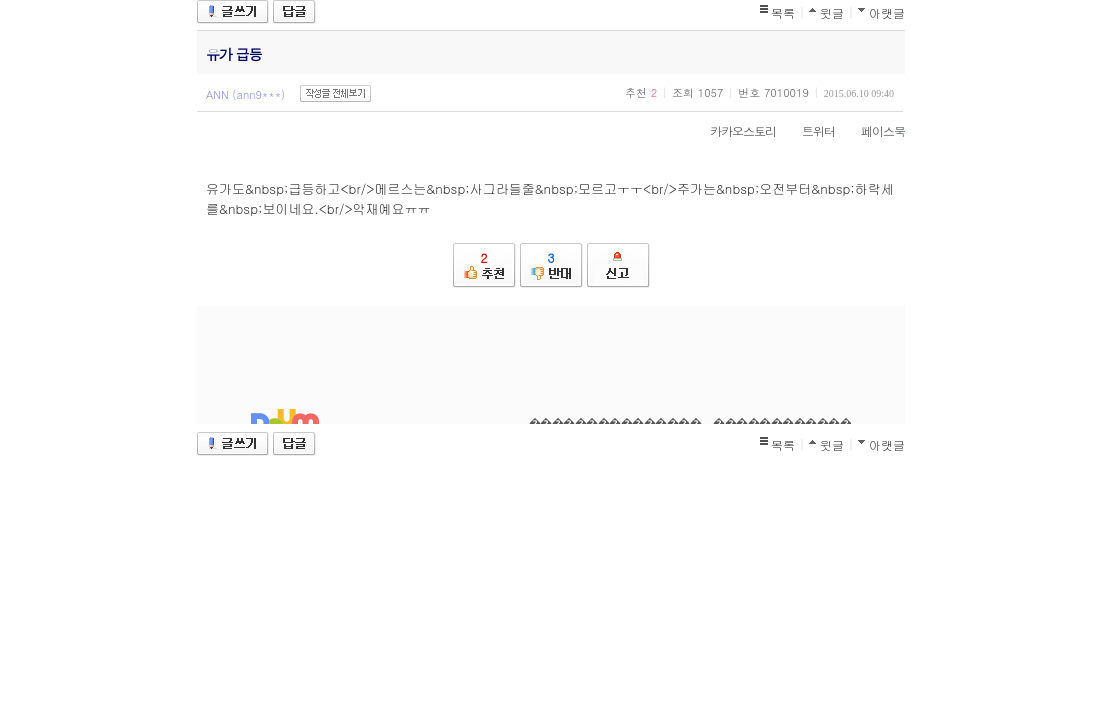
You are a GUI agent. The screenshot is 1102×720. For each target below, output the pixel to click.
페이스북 (873, 130)
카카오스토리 (733, 130)
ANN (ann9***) (245, 94)
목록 (783, 12)
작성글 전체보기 (335, 93)
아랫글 (887, 12)
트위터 (808, 130)
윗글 (832, 12)
